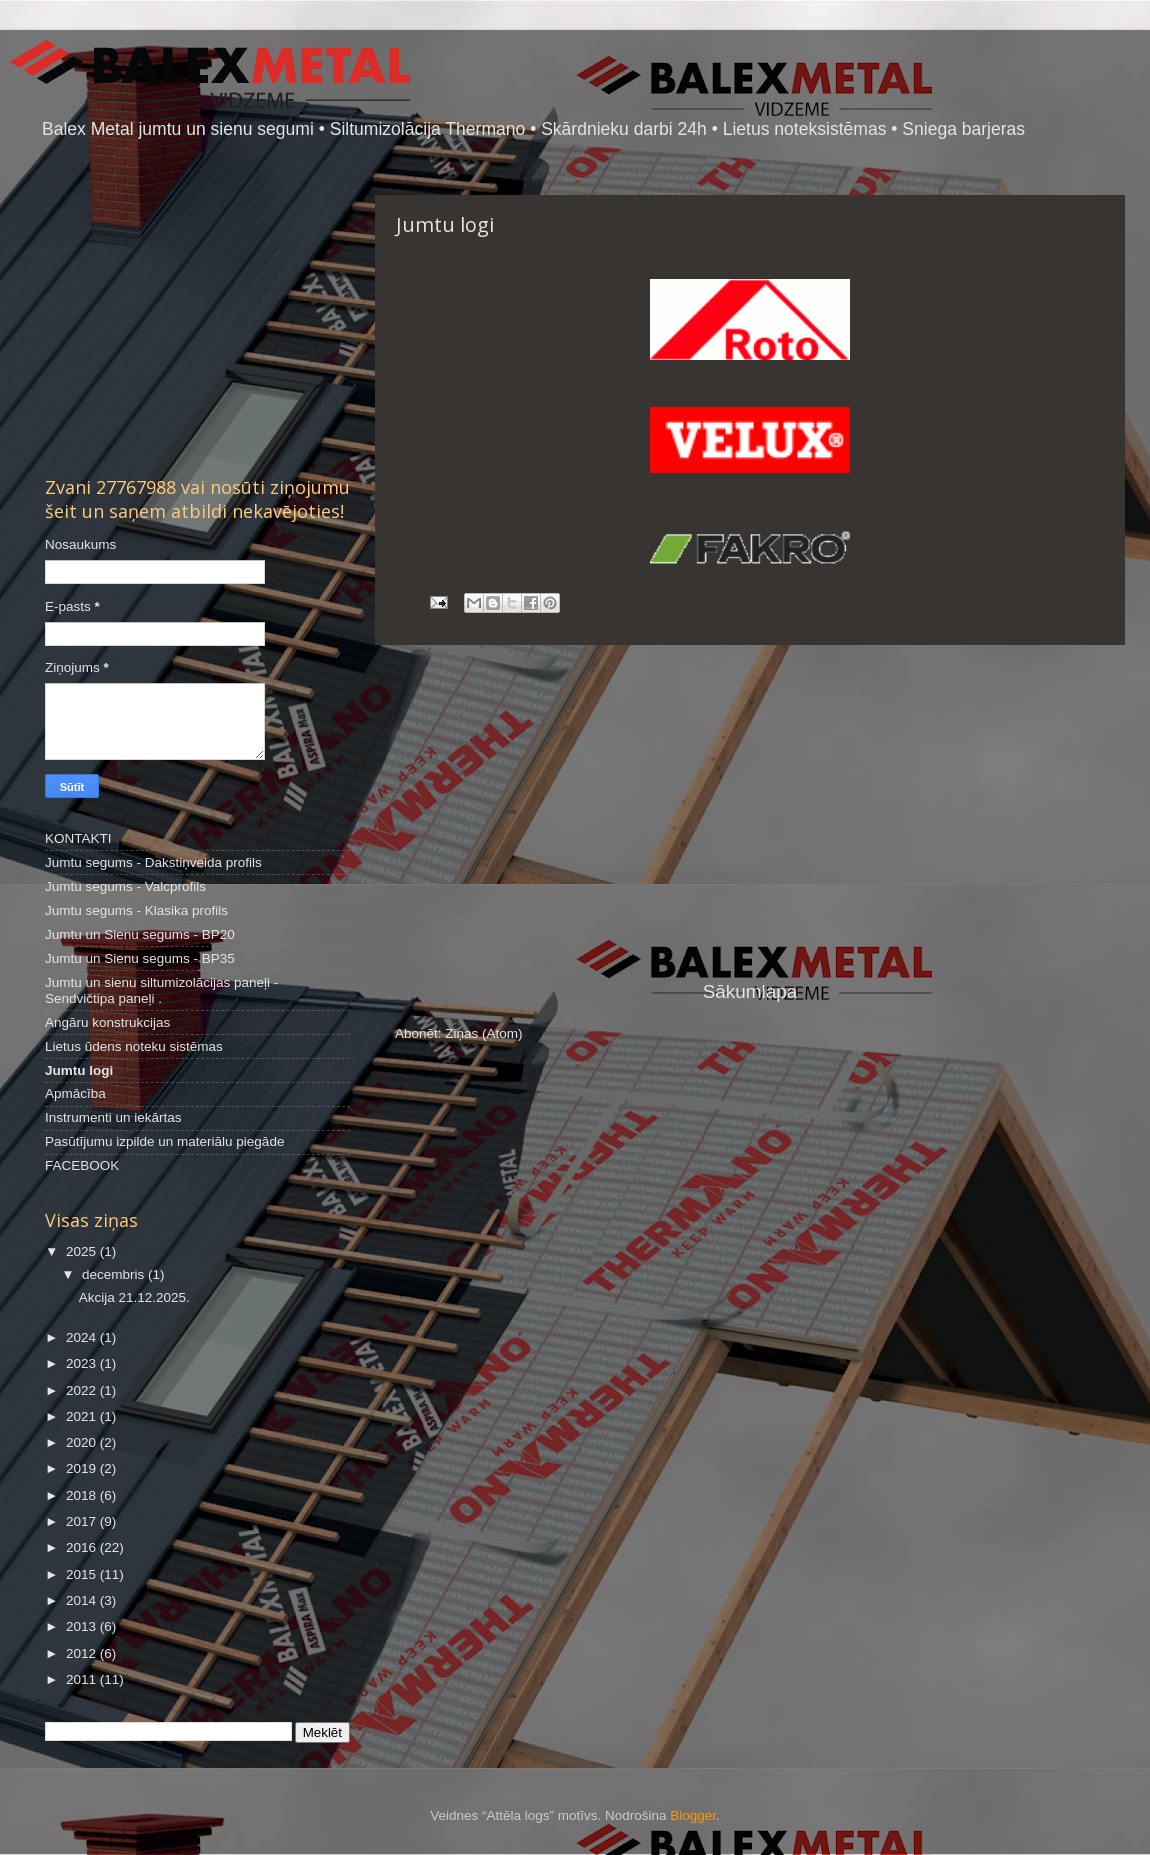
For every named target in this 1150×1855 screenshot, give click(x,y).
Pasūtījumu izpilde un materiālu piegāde (164, 1141)
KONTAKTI (78, 838)
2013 (83, 1626)
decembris (115, 1274)
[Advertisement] (750, 812)
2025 (83, 1251)
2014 (83, 1600)
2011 (83, 1679)
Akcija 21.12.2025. (134, 1297)
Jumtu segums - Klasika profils (136, 910)
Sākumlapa (750, 991)
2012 (83, 1653)
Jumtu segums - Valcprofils (125, 886)
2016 (83, 1547)
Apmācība (75, 1093)
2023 (83, 1363)
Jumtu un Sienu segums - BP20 (140, 934)
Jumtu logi (79, 1070)
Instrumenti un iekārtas (113, 1117)
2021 (83, 1416)
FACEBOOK (82, 1165)
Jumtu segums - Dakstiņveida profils (153, 862)
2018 (83, 1495)
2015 (83, 1574)
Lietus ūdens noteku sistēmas (134, 1046)
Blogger (693, 1815)
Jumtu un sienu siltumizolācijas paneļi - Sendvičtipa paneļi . (161, 990)
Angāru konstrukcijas (107, 1022)
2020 (83, 1442)
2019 (83, 1468)
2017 (83, 1521)
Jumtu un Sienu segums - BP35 (140, 958)
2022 (83, 1390)
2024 (83, 1337)
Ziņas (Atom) (483, 1033)
